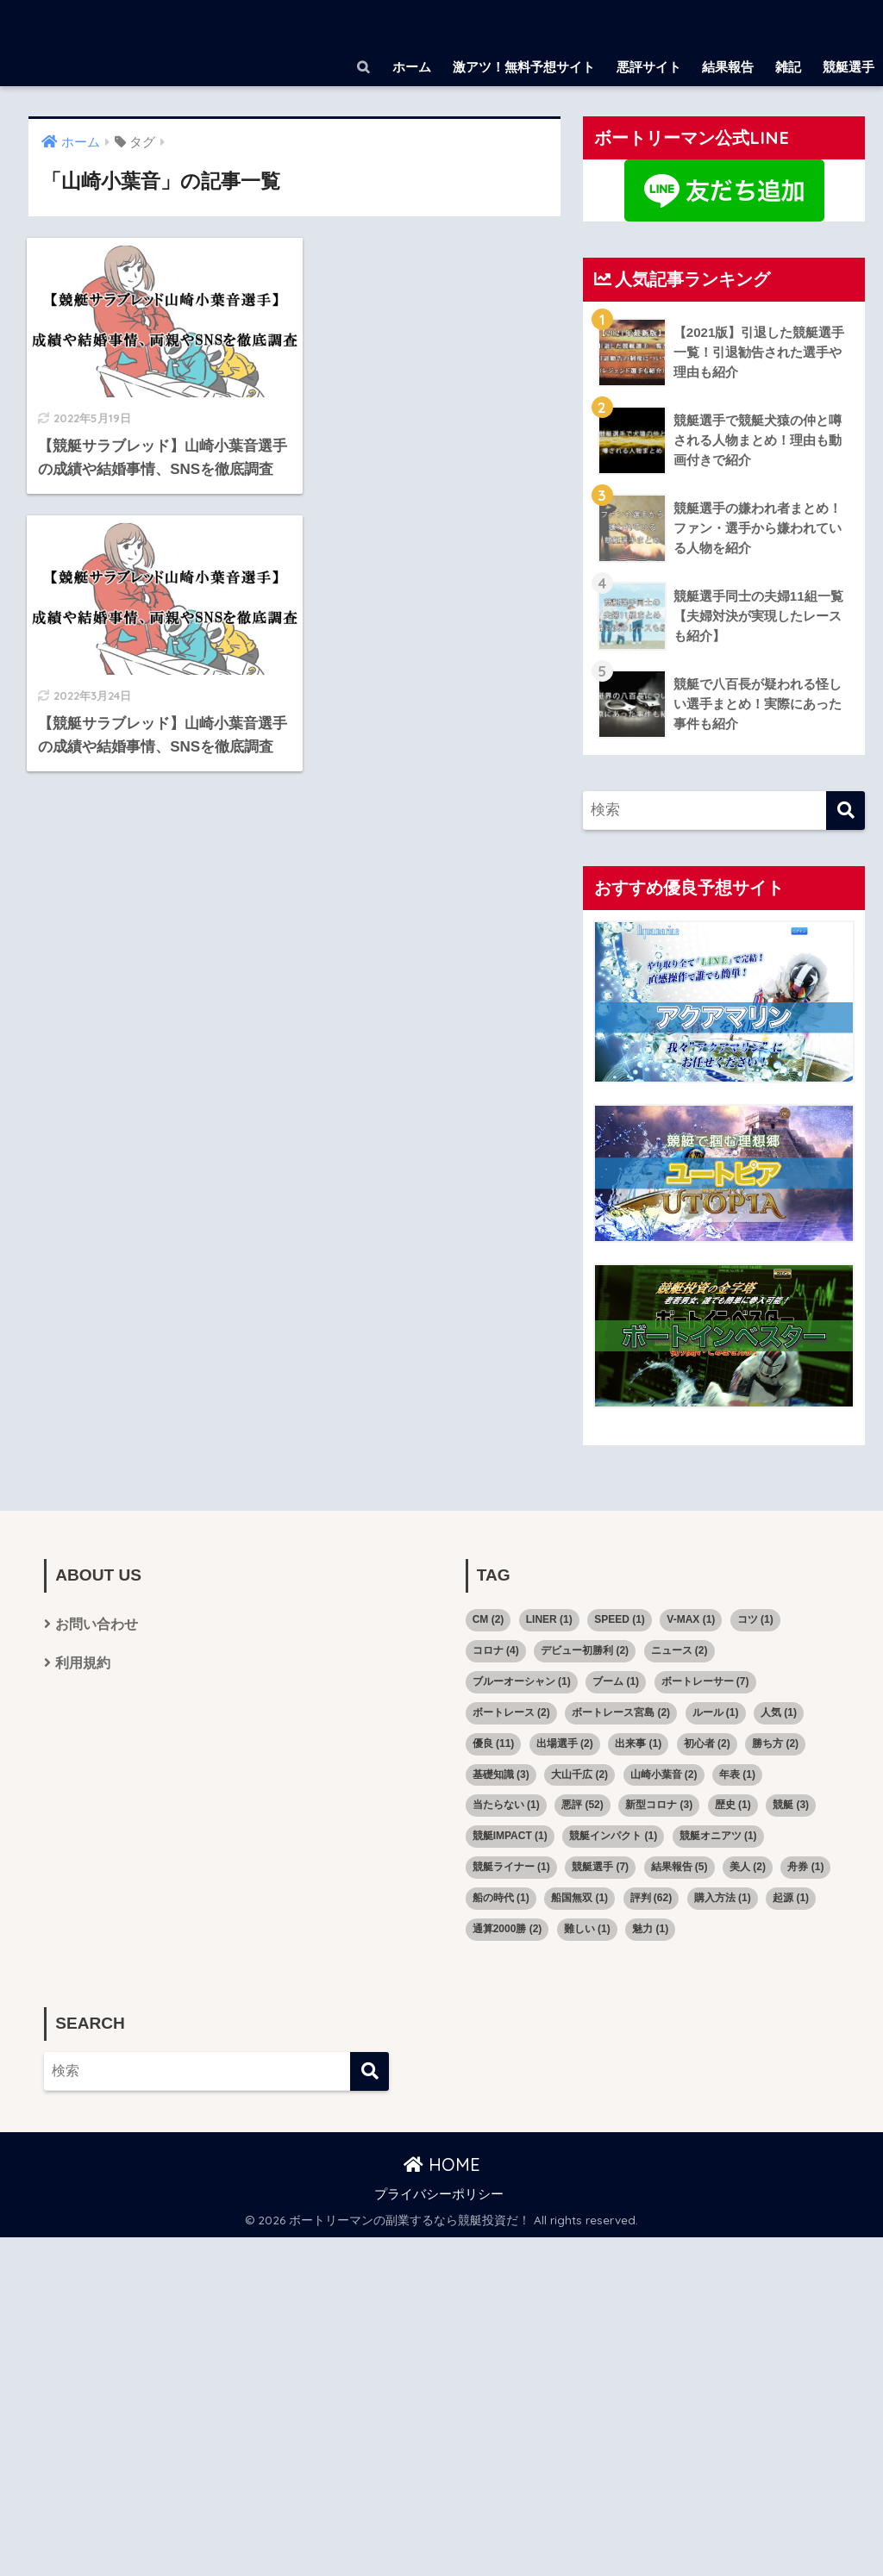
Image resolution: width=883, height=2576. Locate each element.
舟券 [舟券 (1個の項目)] (805, 1867)
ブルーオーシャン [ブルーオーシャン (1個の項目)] (522, 1681)
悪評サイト (649, 66)
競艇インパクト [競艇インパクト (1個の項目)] (613, 1836)
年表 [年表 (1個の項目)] (737, 1774)
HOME (442, 2164)
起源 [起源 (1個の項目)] (791, 1898)
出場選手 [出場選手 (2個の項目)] (564, 1743)
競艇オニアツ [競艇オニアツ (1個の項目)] (718, 1836)
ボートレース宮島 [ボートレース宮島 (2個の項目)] (621, 1712)
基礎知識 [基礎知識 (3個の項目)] (501, 1774)
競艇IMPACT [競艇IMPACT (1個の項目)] (510, 1836)
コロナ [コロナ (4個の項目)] (496, 1650)
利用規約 (82, 1663)
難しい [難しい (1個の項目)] (587, 1929)
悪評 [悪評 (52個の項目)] (582, 1805)
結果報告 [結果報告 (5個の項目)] (679, 1867)
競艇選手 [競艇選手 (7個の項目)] (600, 1867)
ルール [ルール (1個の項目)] (715, 1712)
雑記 (788, 66)
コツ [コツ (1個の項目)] (755, 1619)
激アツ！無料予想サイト (524, 66)
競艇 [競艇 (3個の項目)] (791, 1805)
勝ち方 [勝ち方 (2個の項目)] (775, 1743)
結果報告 (728, 66)
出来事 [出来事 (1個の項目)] (638, 1743)
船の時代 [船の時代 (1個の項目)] (501, 1898)
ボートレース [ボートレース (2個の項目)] (511, 1712)
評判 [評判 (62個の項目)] (651, 1898)
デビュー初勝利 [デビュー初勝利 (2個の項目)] (585, 1650)
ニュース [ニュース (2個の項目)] (679, 1650)
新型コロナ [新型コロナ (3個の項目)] (658, 1805)
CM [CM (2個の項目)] (488, 1619)
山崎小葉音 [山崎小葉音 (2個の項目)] (664, 1774)
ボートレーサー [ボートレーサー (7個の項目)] (705, 1681)
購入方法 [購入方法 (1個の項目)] (722, 1898)
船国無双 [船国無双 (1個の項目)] (579, 1898)
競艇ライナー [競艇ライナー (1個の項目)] (511, 1867)
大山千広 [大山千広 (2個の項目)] (579, 1774)
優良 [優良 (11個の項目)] (494, 1743)
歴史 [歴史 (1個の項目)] (733, 1805)
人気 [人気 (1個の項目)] (779, 1712)
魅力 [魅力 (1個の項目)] (650, 1929)
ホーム (411, 66)
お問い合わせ (96, 1624)
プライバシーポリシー (439, 2194)
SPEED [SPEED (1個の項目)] (619, 1619)
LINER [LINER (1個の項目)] (549, 1619)
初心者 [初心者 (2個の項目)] (707, 1743)
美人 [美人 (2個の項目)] (748, 1867)
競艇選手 (848, 66)
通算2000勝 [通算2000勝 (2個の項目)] (507, 1929)
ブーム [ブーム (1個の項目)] (615, 1681)
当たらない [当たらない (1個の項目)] (506, 1805)
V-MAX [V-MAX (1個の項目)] (691, 1619)
